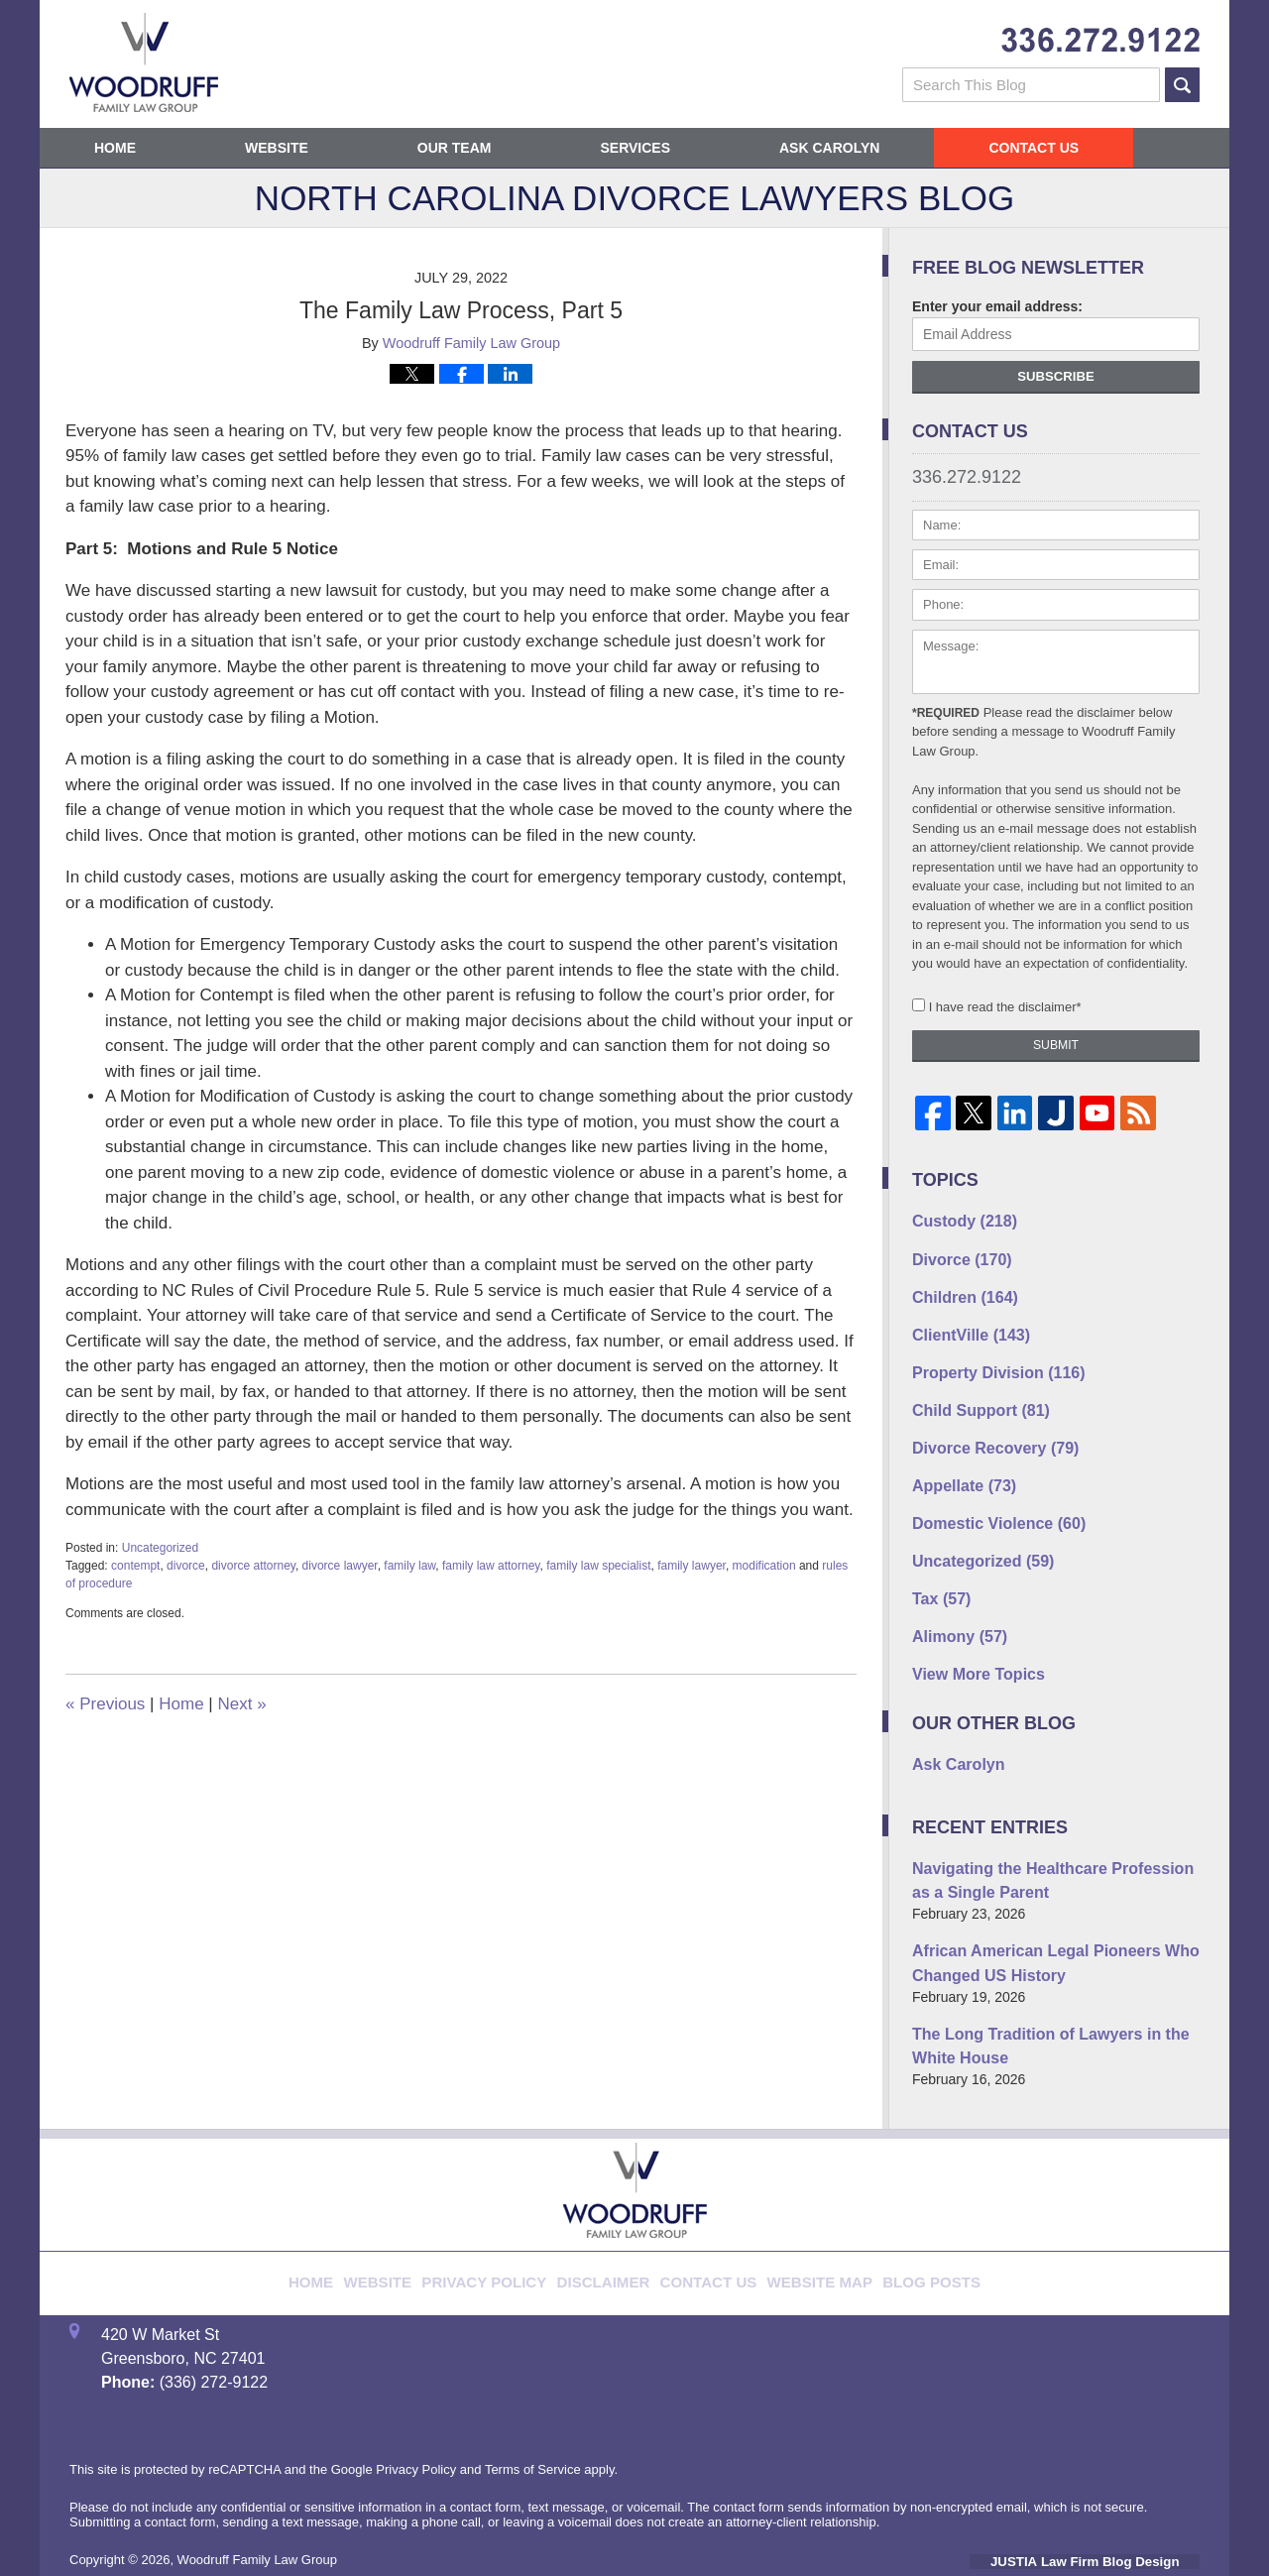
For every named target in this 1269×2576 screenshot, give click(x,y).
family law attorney (490, 1566)
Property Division (988, 1357)
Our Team (454, 148)
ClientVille (963, 1323)
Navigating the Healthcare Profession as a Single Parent (1050, 1833)
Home (115, 148)
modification (764, 1566)
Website (276, 148)
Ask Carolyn (829, 148)
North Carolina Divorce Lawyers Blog (143, 62)
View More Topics (970, 1635)
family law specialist (598, 1566)
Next (241, 1704)
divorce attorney (253, 1566)
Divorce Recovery (985, 1427)
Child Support (972, 1392)
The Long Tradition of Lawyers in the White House (1054, 1986)
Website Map (801, 2209)
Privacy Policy (510, 2209)
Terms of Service (533, 2407)
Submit (1056, 1045)
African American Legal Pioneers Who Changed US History (1037, 1910)
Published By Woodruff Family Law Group (1100, 40)
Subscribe (1056, 376)
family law (409, 1566)
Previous (105, 1704)
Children (958, 1288)
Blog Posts (898, 2209)
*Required (946, 713)
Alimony (953, 1600)
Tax (938, 1566)
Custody (958, 1219)
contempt (135, 1566)
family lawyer (691, 1566)
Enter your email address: (997, 306)
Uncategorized (160, 1548)
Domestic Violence (988, 1496)
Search (1182, 84)
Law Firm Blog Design (1105, 2501)
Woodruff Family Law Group (257, 2499)
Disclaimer (612, 2209)
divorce (186, 1566)
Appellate (957, 1461)
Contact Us (1033, 148)
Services (635, 148)
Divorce (955, 1253)
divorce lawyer (340, 1566)
